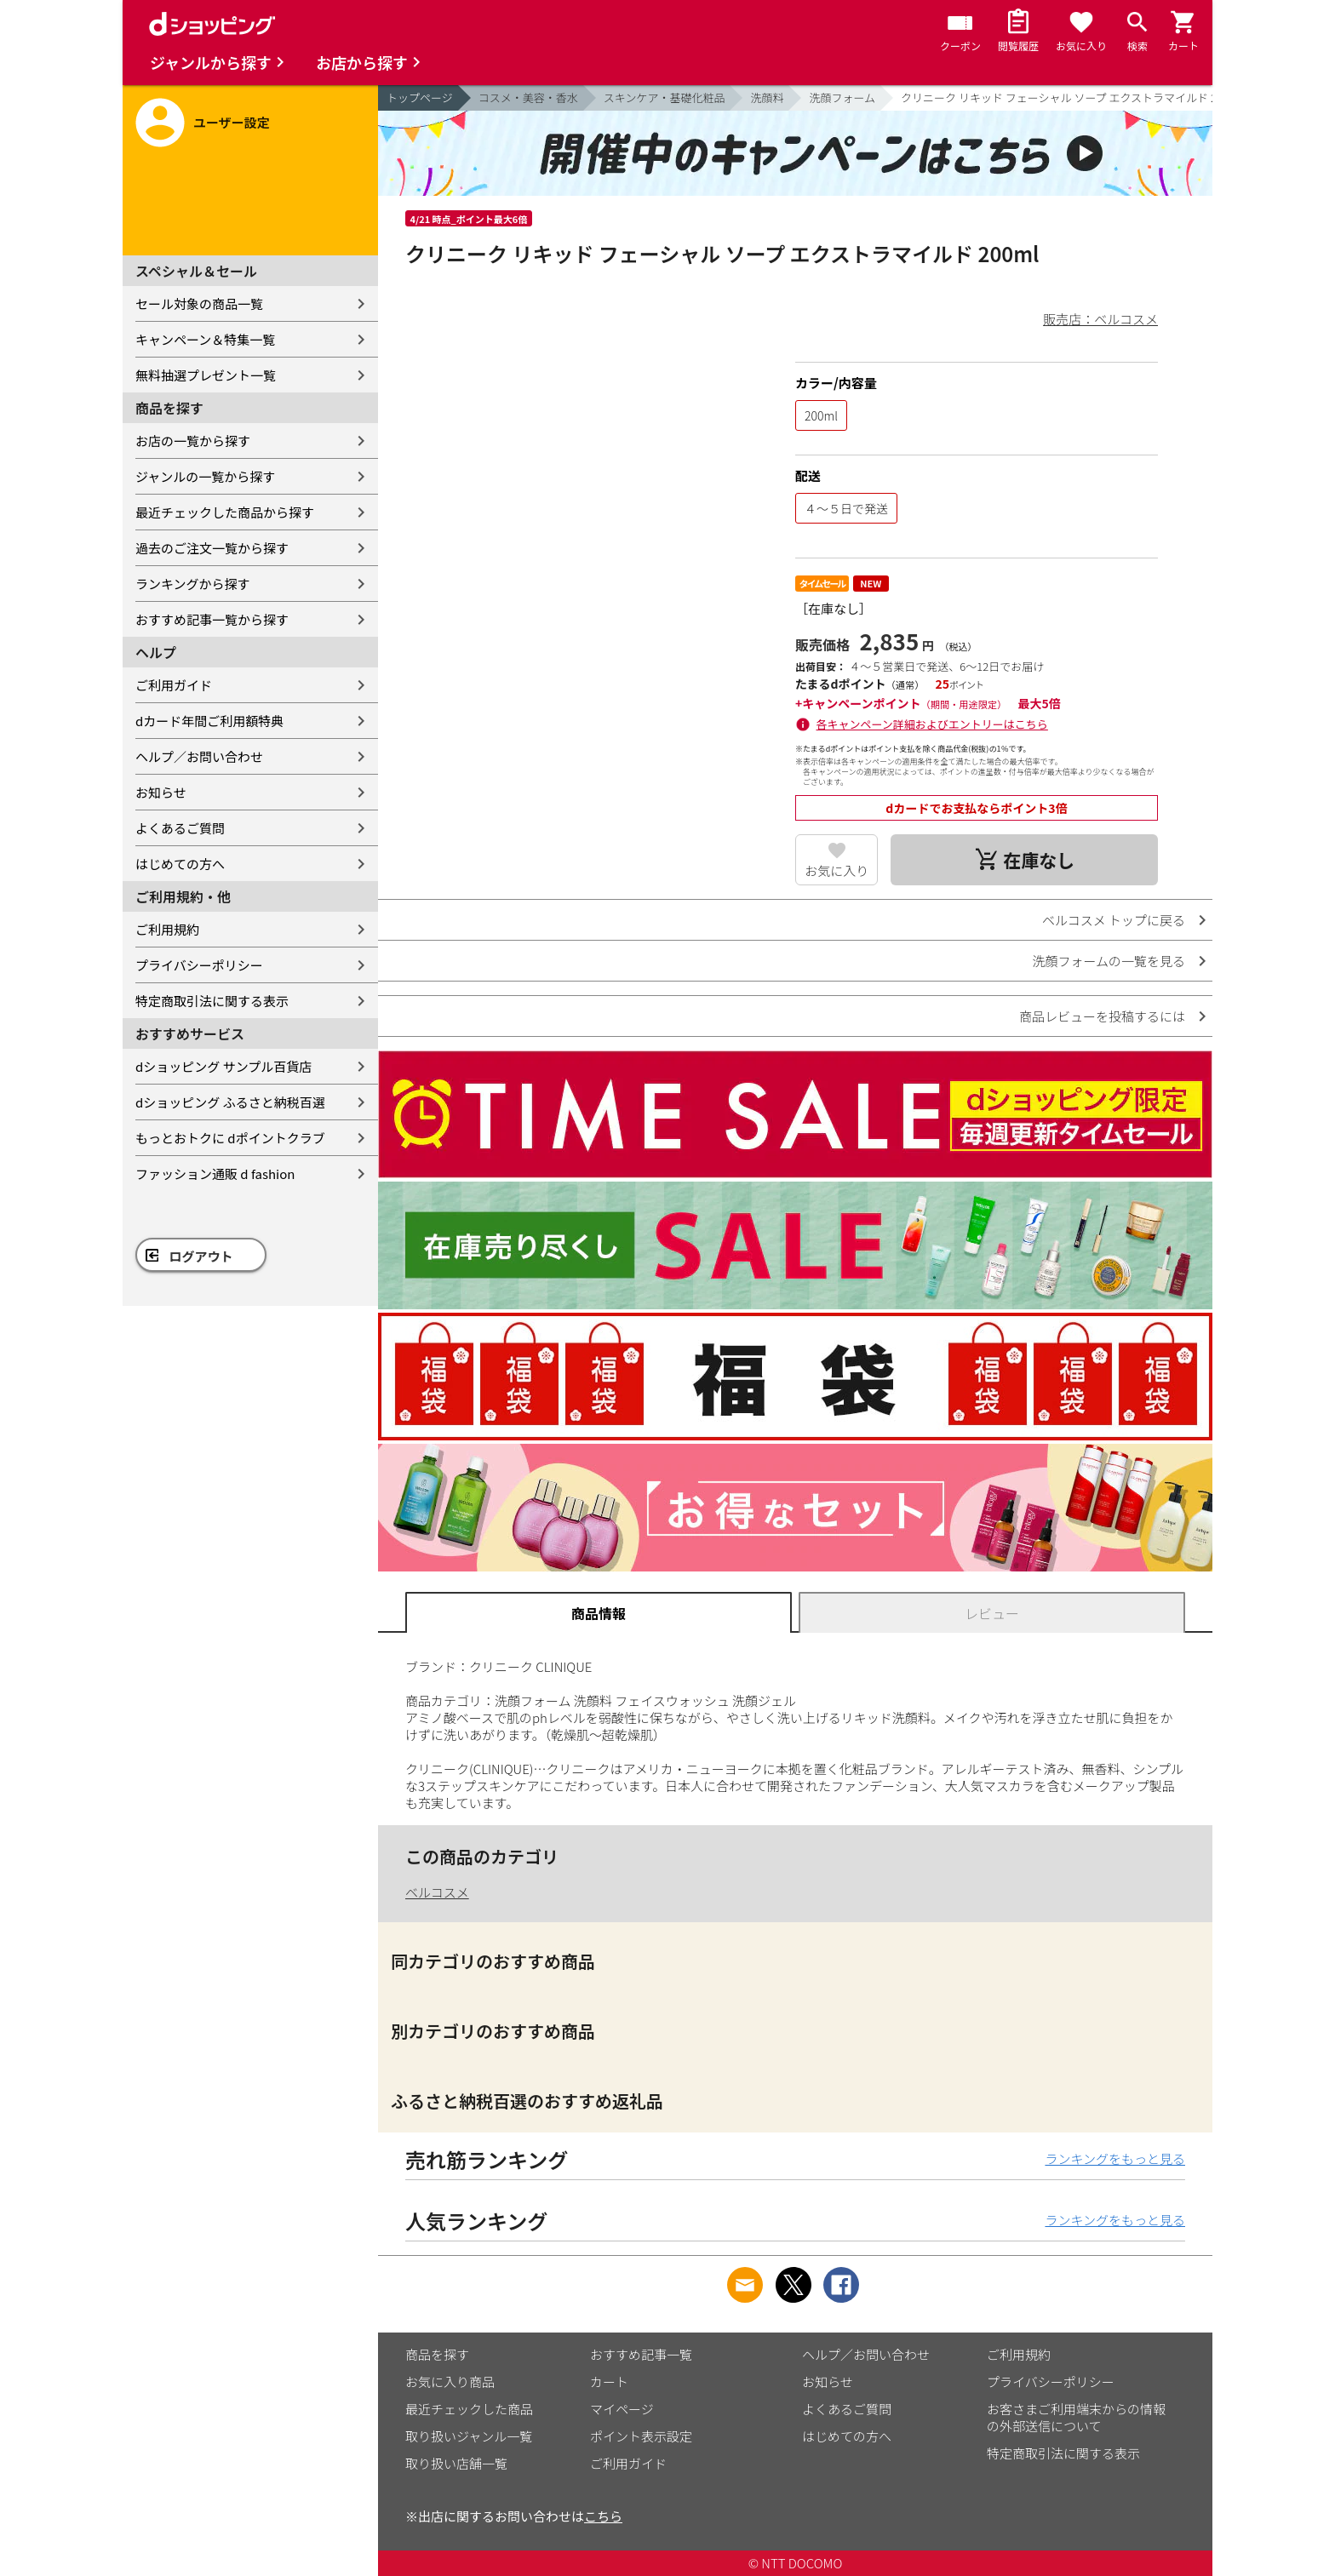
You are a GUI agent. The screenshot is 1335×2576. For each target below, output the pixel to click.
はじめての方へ (180, 864)
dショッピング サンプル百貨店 (223, 1066)
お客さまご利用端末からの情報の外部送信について (1076, 2417)
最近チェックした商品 (469, 2409)
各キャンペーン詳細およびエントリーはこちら (932, 724)
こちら (603, 2516)
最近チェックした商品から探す (224, 512)
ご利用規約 (167, 929)
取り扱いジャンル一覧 (468, 2436)
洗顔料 (766, 97)
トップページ (420, 97)
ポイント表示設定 (641, 2436)
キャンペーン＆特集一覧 (205, 339)
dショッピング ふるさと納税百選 (230, 1102)
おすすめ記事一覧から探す (212, 619)
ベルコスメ (437, 1892)
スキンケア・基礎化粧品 (664, 97)
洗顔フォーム (842, 97)
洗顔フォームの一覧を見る (1108, 960)
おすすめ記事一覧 (641, 2354)
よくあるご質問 (180, 828)
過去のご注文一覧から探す (212, 548)
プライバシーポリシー (199, 965)
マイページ (622, 2409)
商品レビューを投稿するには (1102, 1016)
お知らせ (160, 792)
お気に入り (836, 870)
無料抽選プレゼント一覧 (205, 375)
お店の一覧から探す (192, 440)
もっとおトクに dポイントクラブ (230, 1138)
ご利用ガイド (173, 685)
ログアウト (201, 1256)
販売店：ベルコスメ (1100, 319)
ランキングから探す (192, 583)
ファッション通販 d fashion (215, 1173)
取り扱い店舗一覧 (456, 2463)
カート (609, 2381)
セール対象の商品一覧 (199, 303)
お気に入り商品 (450, 2381)
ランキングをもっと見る (1115, 2158)
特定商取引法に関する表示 (212, 1001)
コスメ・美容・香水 (528, 97)
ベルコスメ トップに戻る (1113, 919)
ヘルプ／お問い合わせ (199, 756)
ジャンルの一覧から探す (205, 476)
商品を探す (437, 2354)
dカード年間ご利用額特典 (209, 721)
